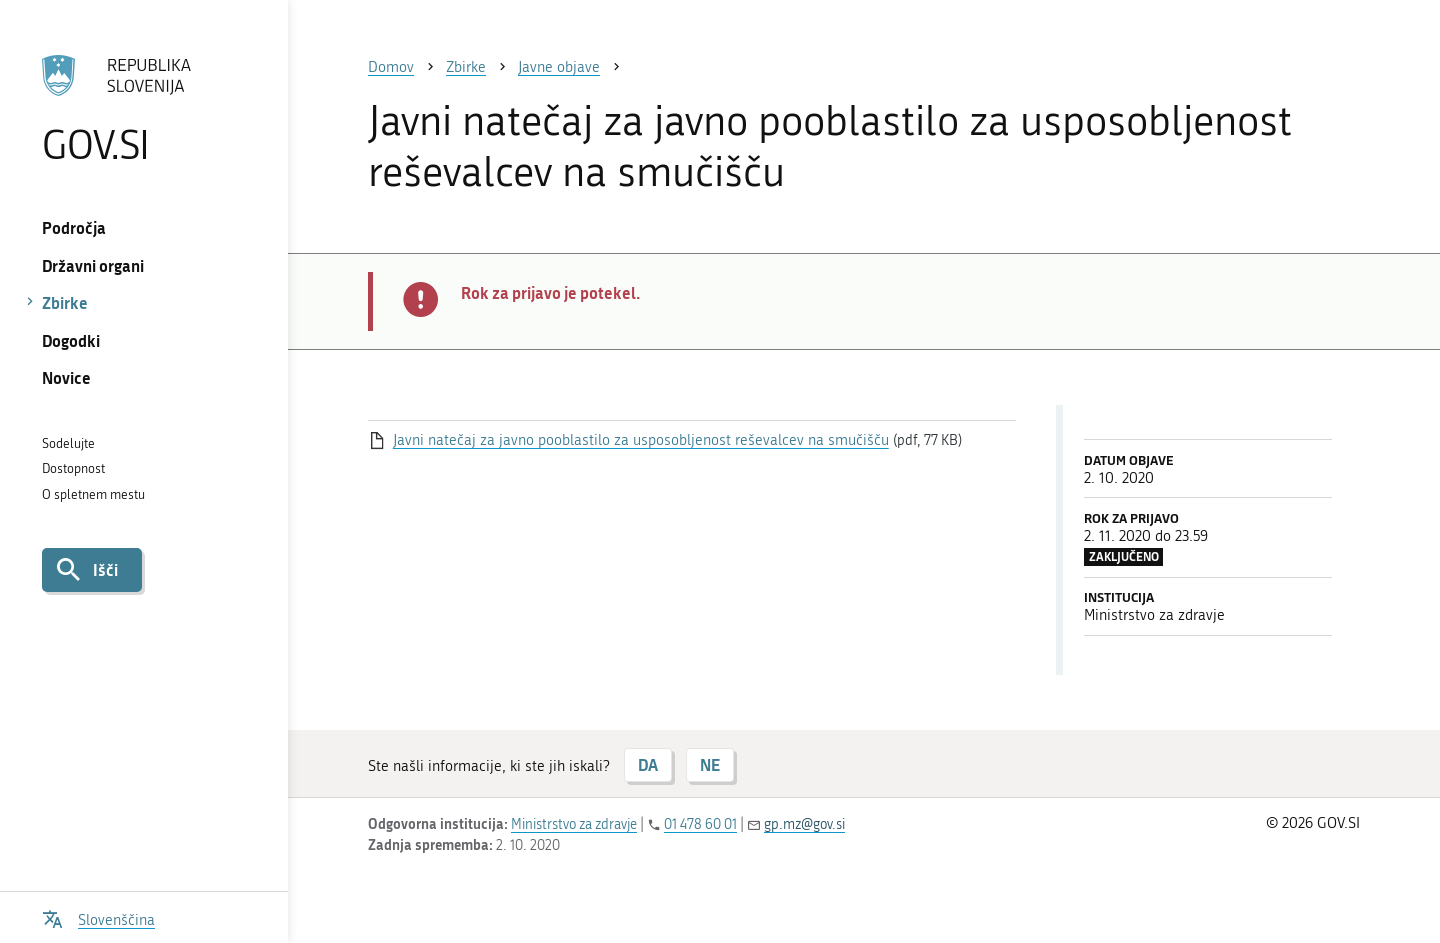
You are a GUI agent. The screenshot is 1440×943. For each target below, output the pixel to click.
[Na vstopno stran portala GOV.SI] (143, 109)
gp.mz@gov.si (804, 824)
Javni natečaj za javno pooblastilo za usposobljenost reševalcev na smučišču (641, 440)
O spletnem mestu (93, 494)
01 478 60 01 (700, 824)
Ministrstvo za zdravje (574, 824)
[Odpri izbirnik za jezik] (98, 917)
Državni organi (93, 265)
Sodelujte (68, 443)
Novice (66, 377)
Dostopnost (73, 468)
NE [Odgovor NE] (710, 764)
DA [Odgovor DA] (648, 764)
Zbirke (65, 302)
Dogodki (71, 340)
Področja (74, 227)
